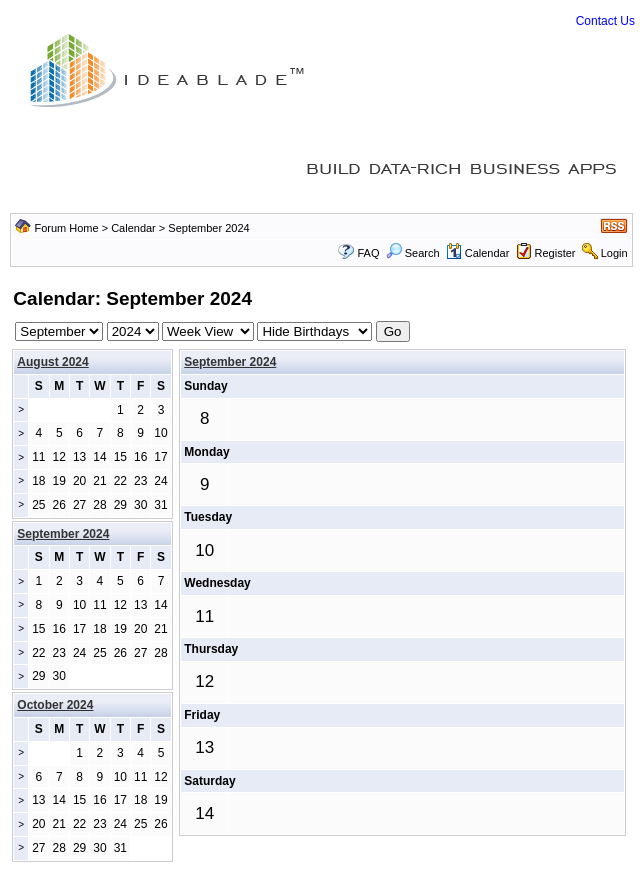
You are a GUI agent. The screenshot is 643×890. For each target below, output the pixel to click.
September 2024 (230, 362)
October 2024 (55, 705)
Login (614, 253)
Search (413, 253)
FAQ (368, 253)
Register (555, 253)
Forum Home (66, 228)
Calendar (133, 228)
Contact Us (605, 21)
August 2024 (52, 362)
